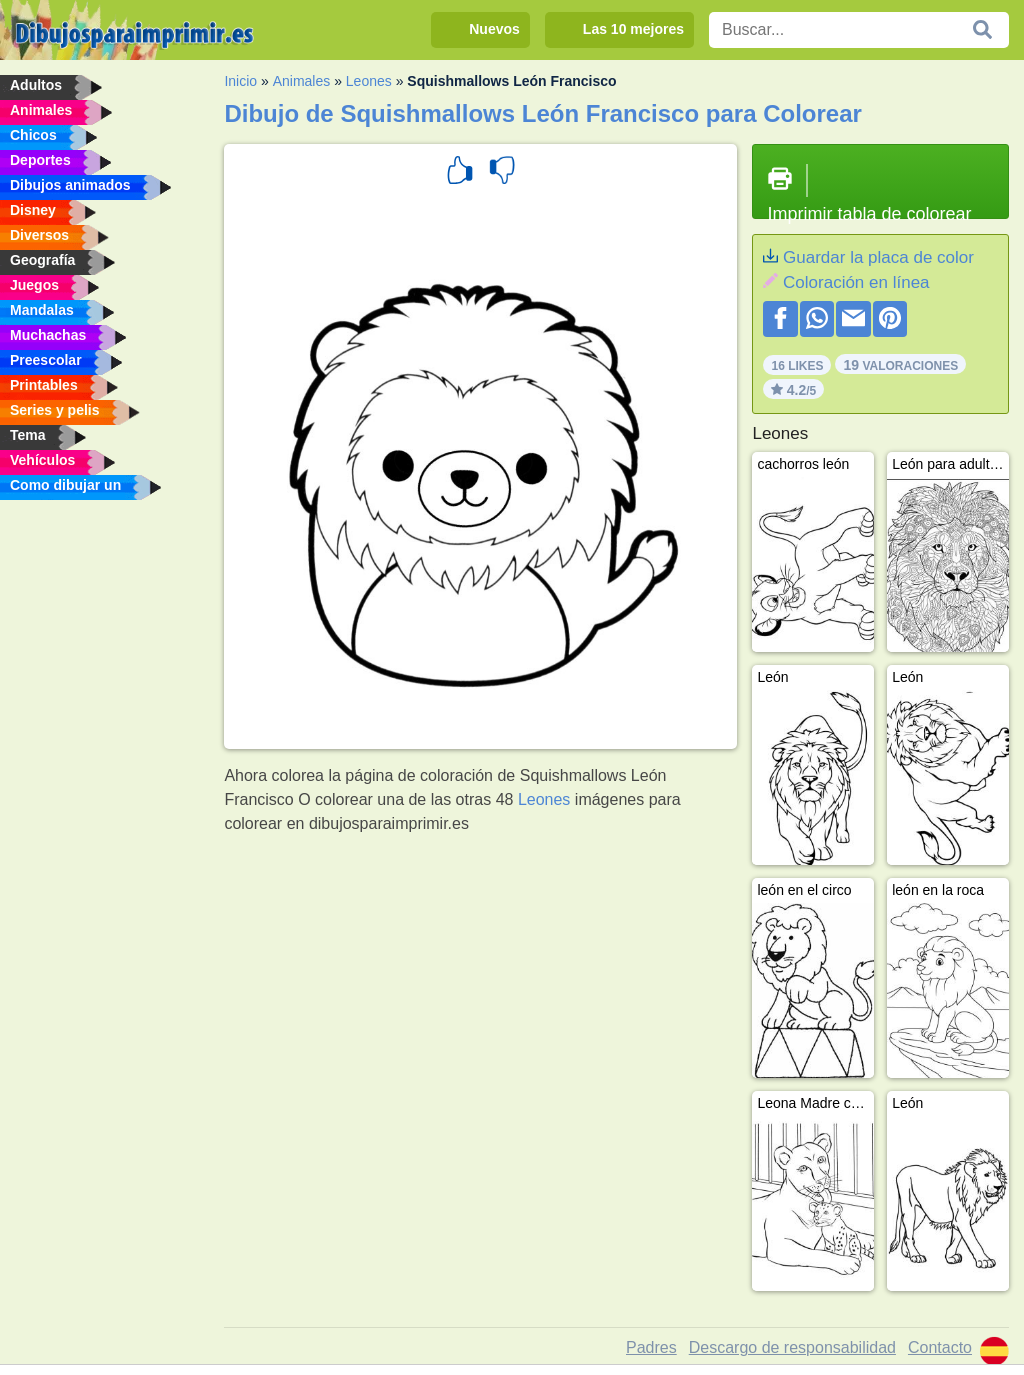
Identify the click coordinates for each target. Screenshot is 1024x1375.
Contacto (940, 1347)
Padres (651, 1347)
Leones (369, 81)
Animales (302, 81)
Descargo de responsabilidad (792, 1347)
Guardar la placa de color (878, 257)
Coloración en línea (856, 282)
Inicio (240, 81)
